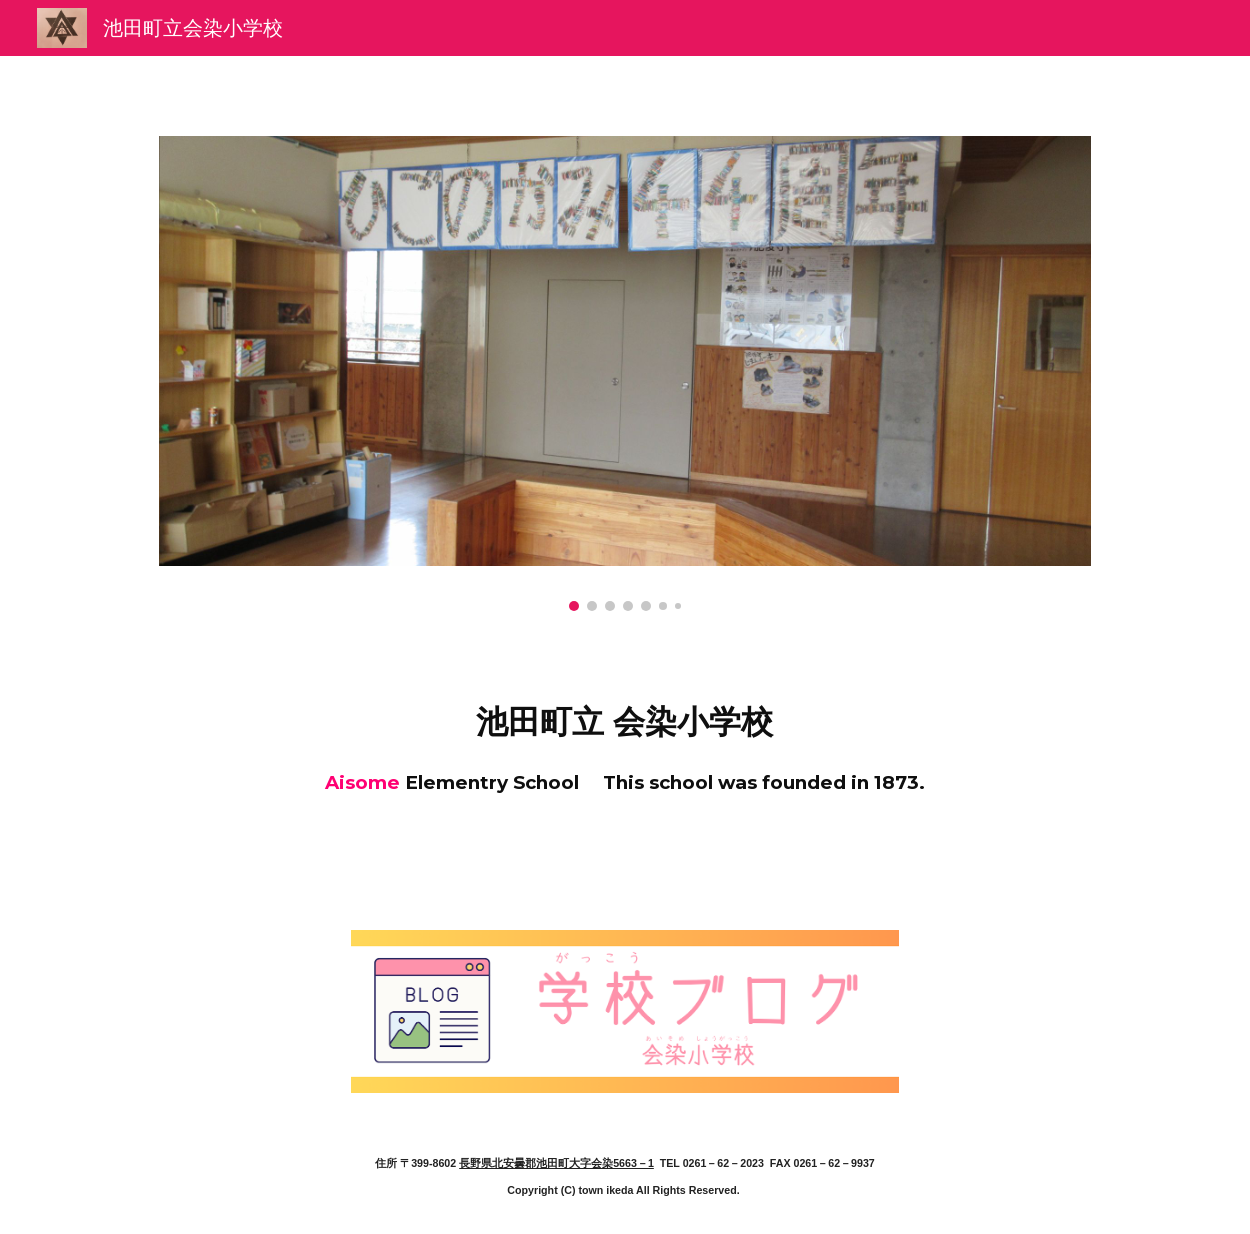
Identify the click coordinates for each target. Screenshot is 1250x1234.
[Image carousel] (625, 373)
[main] (625, 742)
